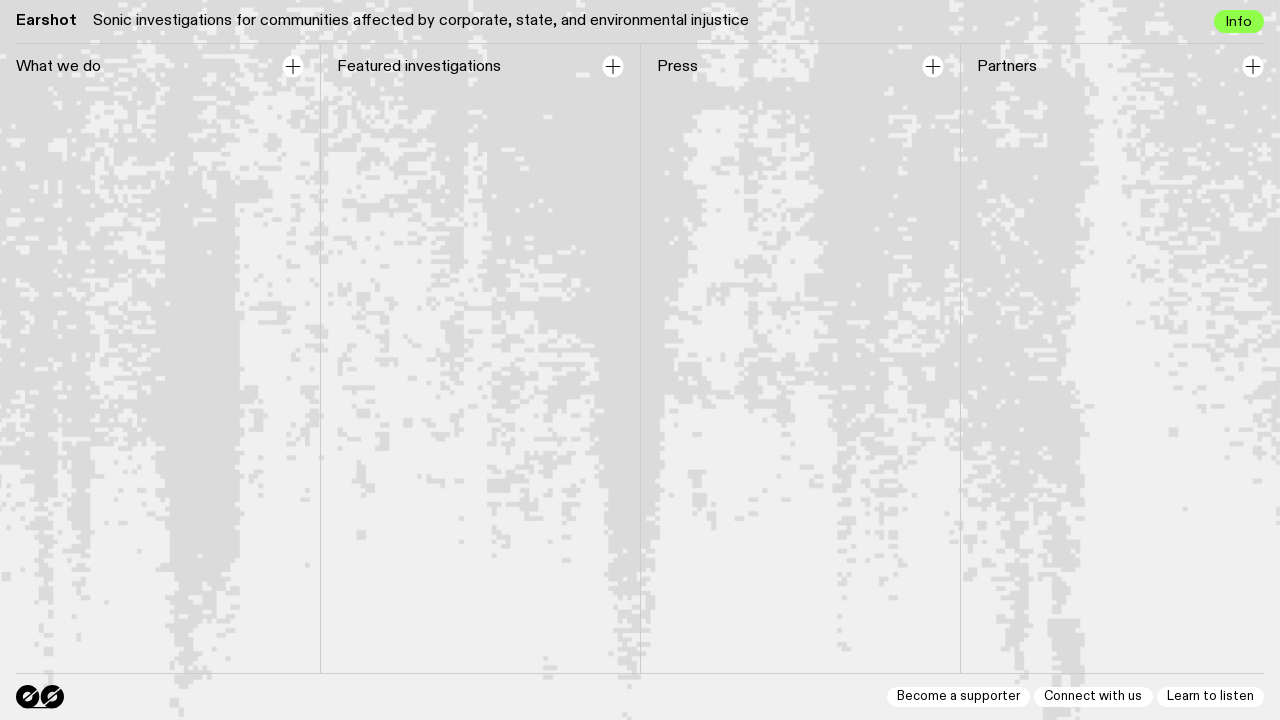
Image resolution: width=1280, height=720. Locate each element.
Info (1238, 21)
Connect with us (1093, 696)
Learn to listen (1210, 696)
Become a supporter (958, 696)
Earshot (46, 20)
